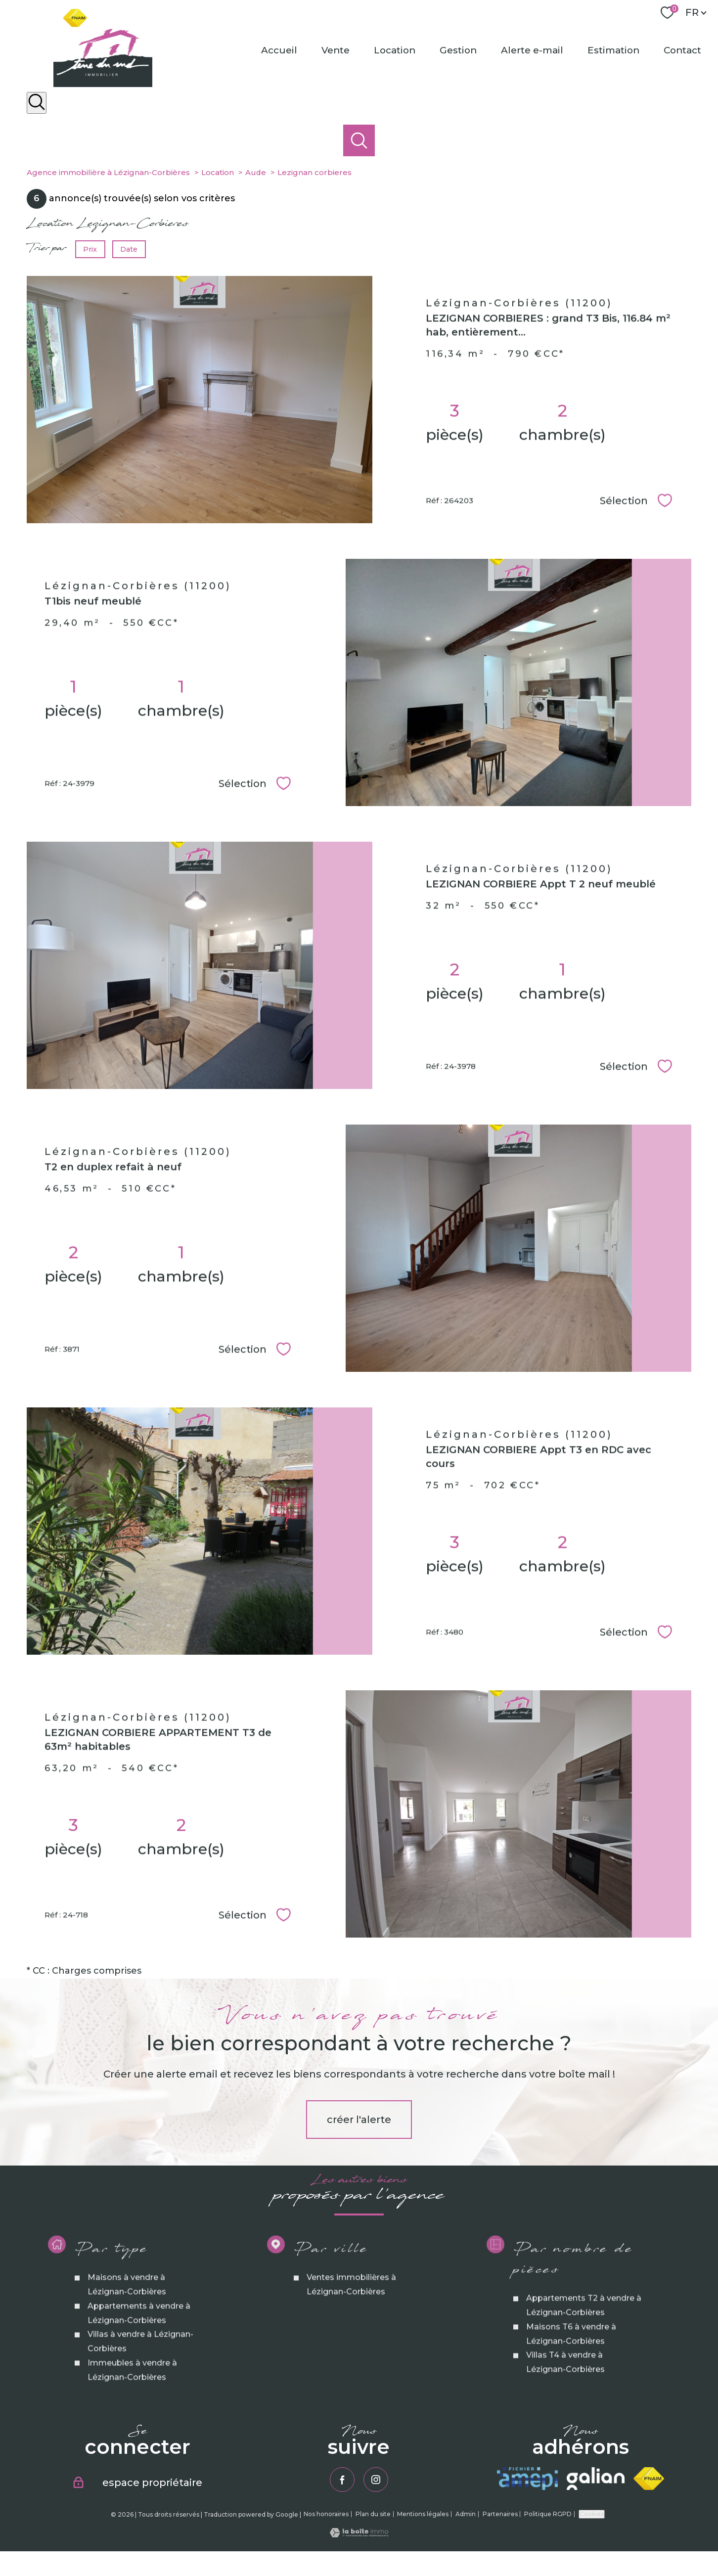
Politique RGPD (548, 2514)
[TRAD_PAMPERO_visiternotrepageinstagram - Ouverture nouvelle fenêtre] (375, 2479)
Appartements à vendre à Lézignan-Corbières (138, 2398)
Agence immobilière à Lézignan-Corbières (108, 172)
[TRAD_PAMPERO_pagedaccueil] (102, 84)
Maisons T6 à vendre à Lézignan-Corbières (571, 2419)
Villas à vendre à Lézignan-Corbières (140, 2427)
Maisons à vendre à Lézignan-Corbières (126, 2370)
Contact (682, 49)
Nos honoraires (326, 2514)
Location (394, 49)
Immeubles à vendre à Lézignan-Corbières (132, 2455)
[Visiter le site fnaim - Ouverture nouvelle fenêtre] (649, 2478)
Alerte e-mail (532, 49)
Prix (90, 248)
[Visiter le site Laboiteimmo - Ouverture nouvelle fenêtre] (359, 2534)
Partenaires (500, 2514)
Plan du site (373, 2514)
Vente (335, 49)
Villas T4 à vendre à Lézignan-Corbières (565, 2447)
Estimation (613, 49)
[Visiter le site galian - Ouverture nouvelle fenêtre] (595, 2478)
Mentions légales (423, 2514)
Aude (255, 172)
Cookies (592, 2514)
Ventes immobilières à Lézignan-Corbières (351, 2370)
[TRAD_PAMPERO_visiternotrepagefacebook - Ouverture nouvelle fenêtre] (342, 2479)
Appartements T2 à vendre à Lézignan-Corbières (583, 2390)
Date (129, 248)
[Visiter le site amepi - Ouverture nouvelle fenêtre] (527, 2478)
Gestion (458, 49)
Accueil (279, 49)
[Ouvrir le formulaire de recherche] (36, 103)
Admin (465, 2514)
